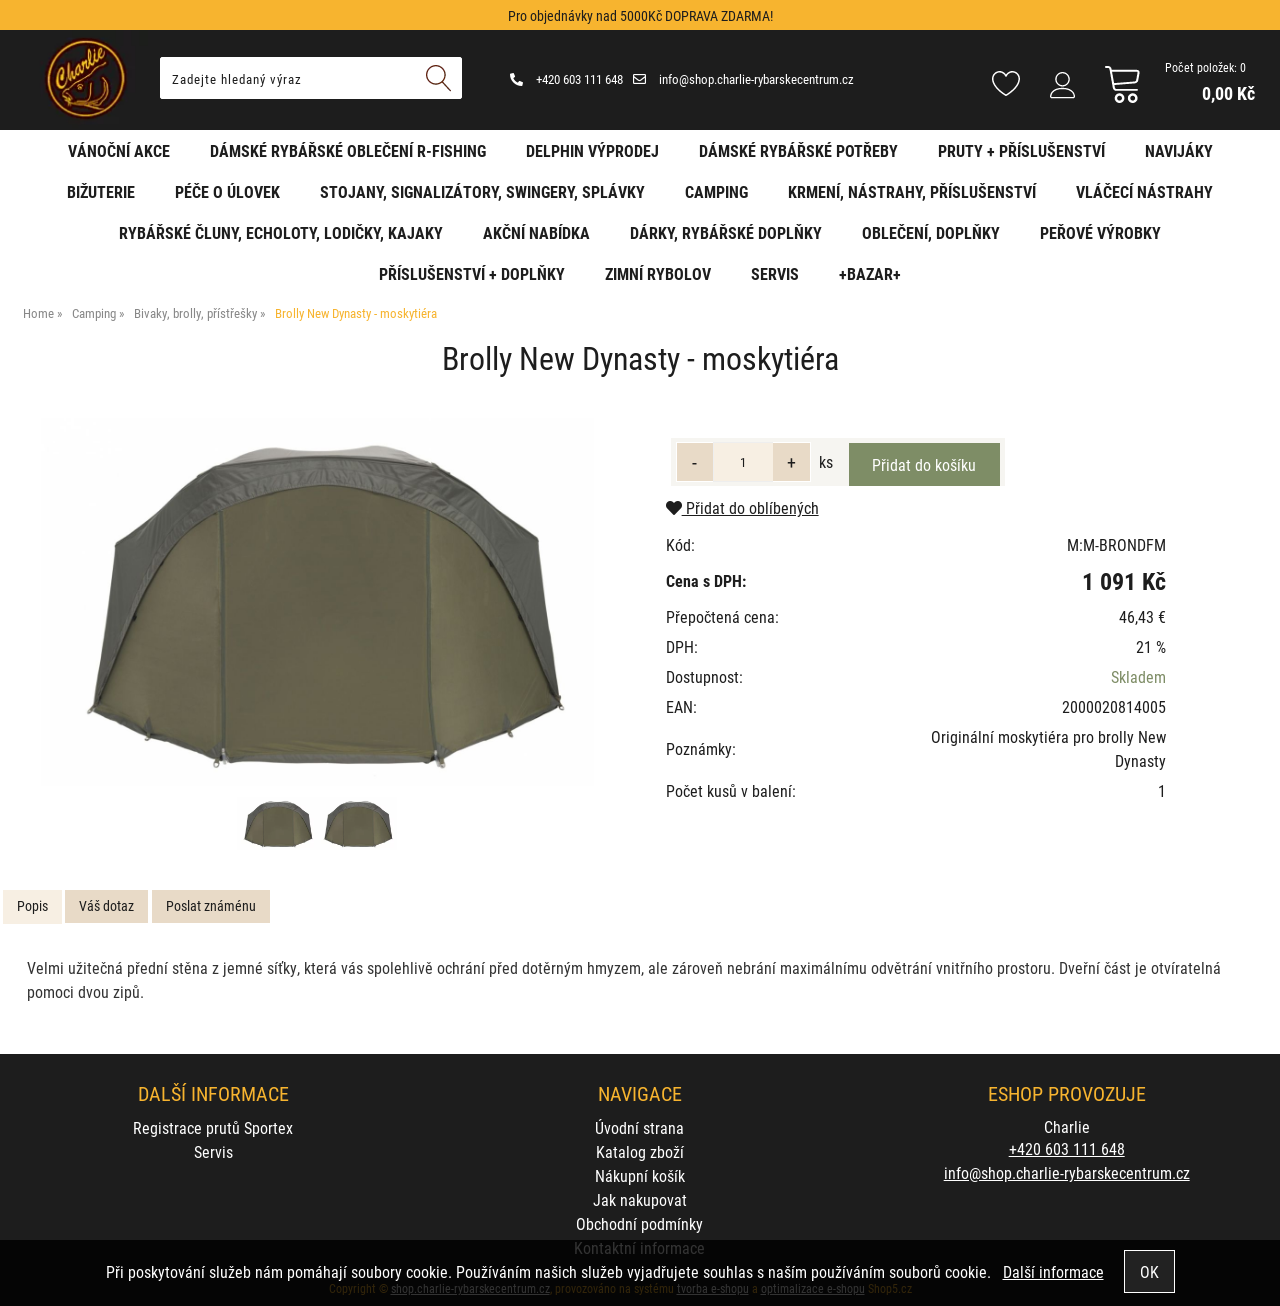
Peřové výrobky (1100, 232)
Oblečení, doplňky (931, 232)
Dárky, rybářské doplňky (726, 232)
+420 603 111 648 (566, 79)
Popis (32, 905)
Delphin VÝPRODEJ (592, 150)
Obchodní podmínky (639, 1223)
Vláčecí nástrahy (1144, 191)
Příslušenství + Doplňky (472, 273)
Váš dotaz (106, 905)
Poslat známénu (211, 905)
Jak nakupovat (640, 1199)
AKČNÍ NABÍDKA (536, 232)
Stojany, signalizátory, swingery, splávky (482, 191)
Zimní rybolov (658, 273)
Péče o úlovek (227, 191)
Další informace (1053, 1271)
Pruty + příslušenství (1021, 150)
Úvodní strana (639, 1127)
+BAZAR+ (870, 273)
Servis (775, 273)
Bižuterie (101, 191)
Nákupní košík (640, 1175)
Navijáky (1179, 150)
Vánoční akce (119, 150)
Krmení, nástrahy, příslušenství (912, 191)
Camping (716, 191)
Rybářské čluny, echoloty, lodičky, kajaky (281, 232)
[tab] (32, 906)
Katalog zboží (640, 1151)
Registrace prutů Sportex (213, 1127)
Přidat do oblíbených (742, 507)
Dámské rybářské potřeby (798, 150)
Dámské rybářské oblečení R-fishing (348, 150)
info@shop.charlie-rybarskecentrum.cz (743, 79)
